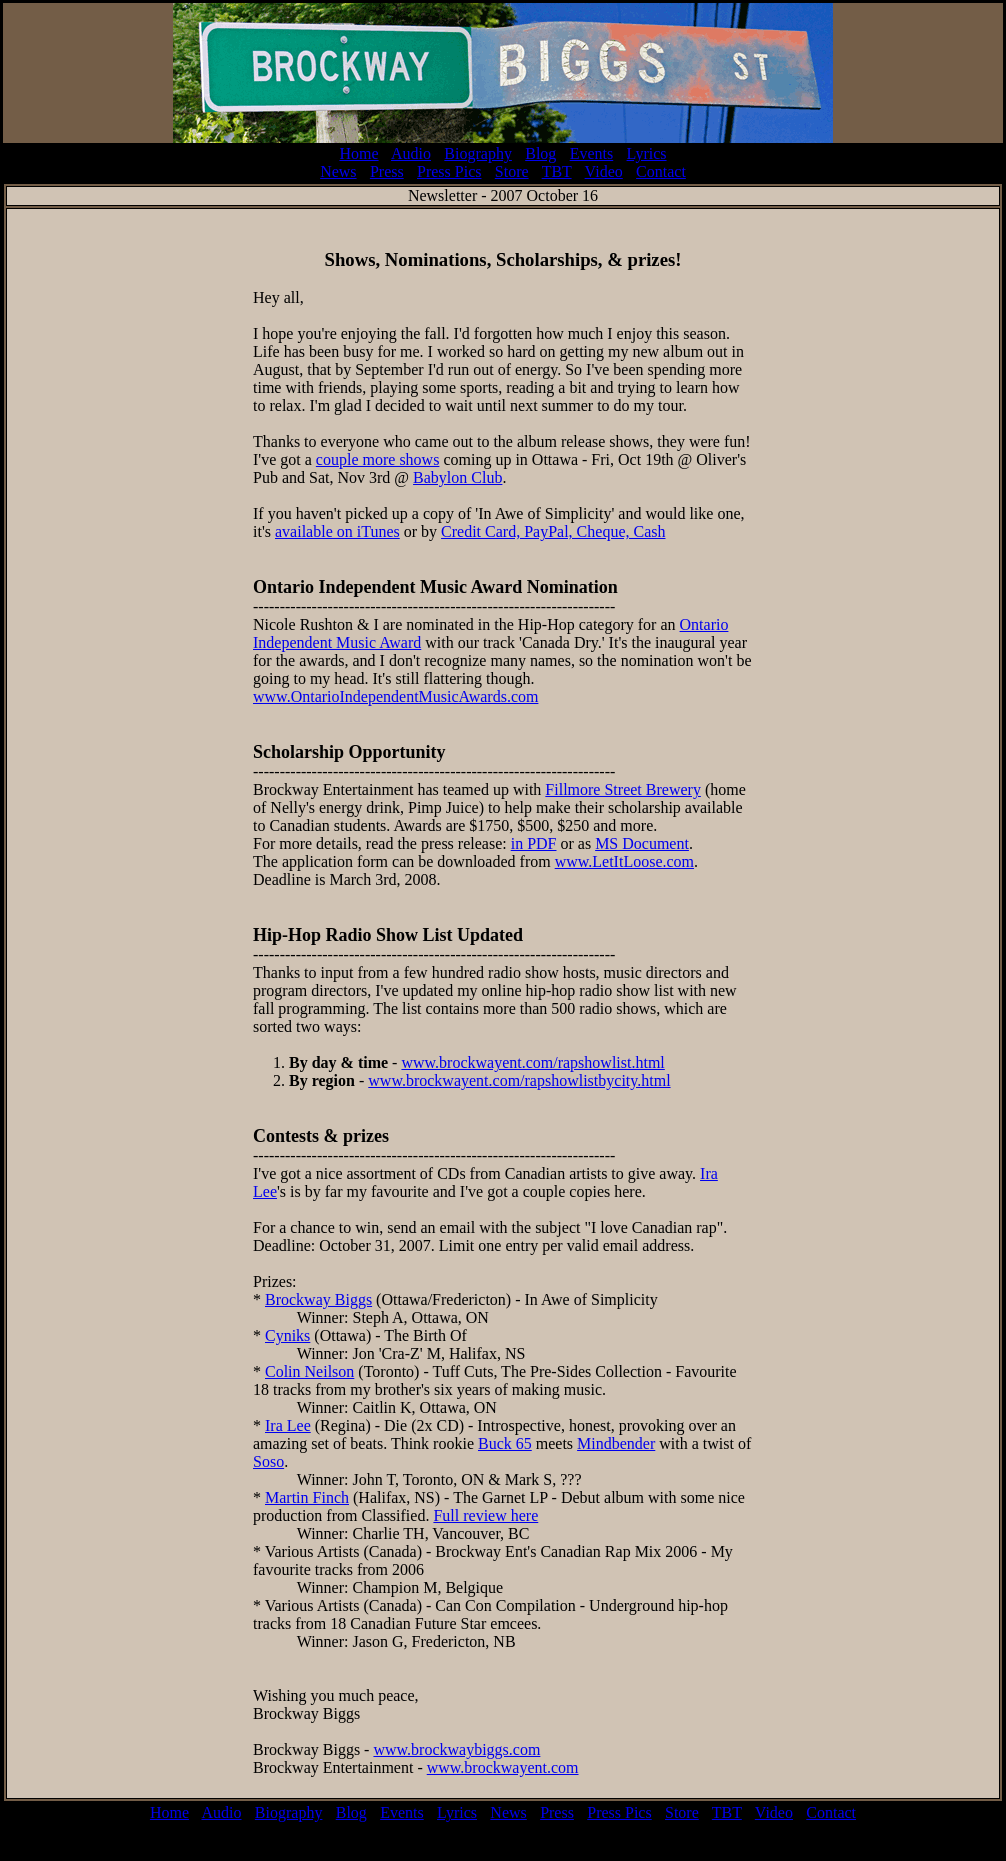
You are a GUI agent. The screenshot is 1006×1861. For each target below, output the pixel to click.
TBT (557, 171)
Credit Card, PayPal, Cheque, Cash (553, 531)
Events (592, 153)
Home (358, 153)
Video (604, 171)
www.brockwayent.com (503, 1767)
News (338, 171)
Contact (661, 171)
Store (512, 171)
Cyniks (287, 1335)
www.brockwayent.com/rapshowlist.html (532, 1062)
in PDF (534, 843)
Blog (540, 153)
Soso (268, 1461)
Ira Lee (288, 1425)
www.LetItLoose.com (624, 861)
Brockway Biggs (318, 1299)
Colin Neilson (309, 1371)
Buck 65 (505, 1443)
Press (387, 171)
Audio (411, 153)
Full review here (485, 1515)
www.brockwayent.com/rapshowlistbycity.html (519, 1080)
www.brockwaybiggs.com (456, 1749)
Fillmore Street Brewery (623, 789)
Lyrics (647, 153)
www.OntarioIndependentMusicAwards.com (395, 696)
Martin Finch (307, 1497)
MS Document (642, 843)
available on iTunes (337, 531)
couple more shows (378, 459)
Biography (478, 153)
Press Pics (449, 171)
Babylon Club (457, 477)
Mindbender (616, 1443)
